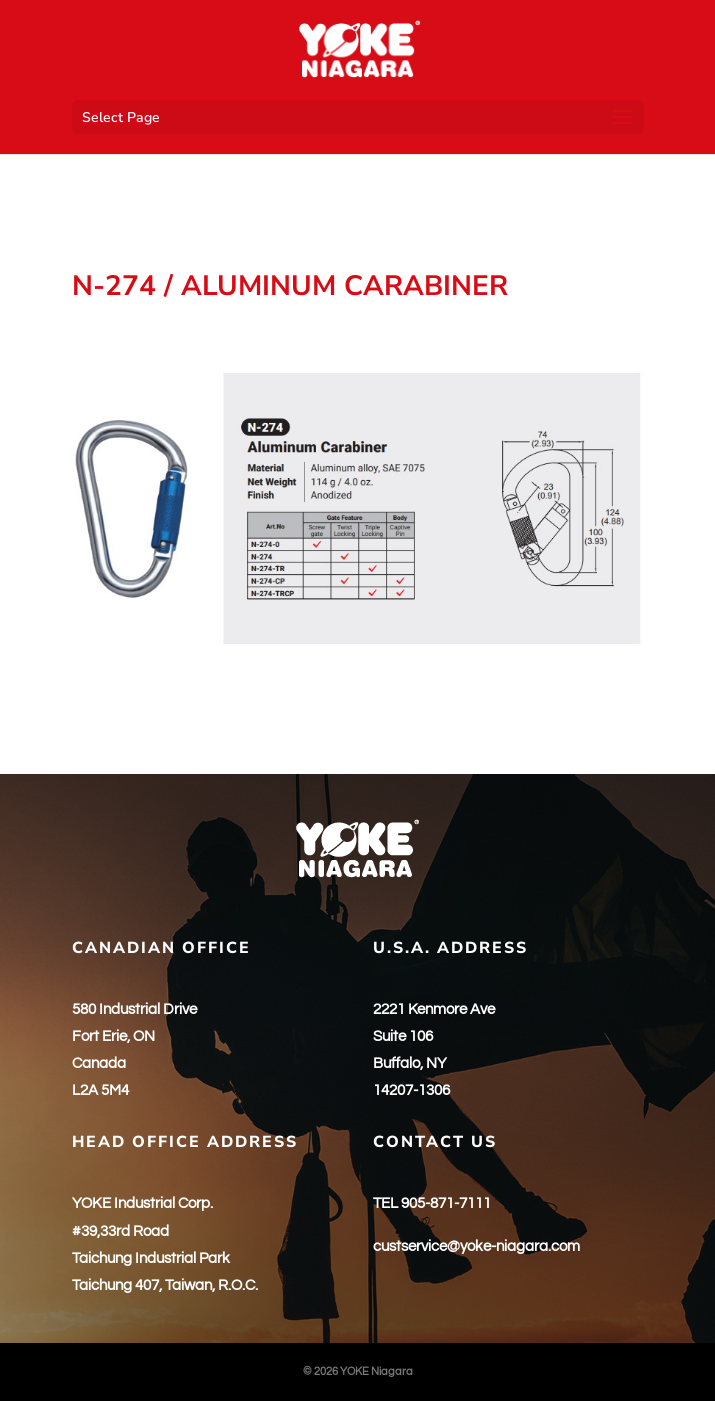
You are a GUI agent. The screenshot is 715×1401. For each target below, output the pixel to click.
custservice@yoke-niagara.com (476, 1246)
